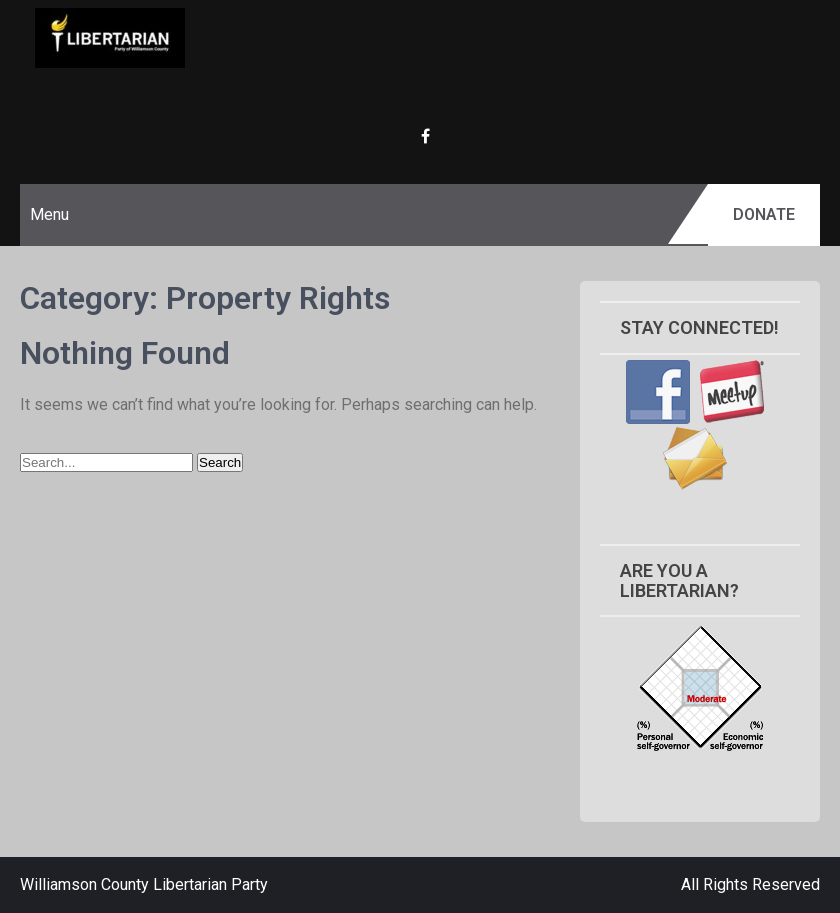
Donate (764, 214)
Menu (49, 214)
